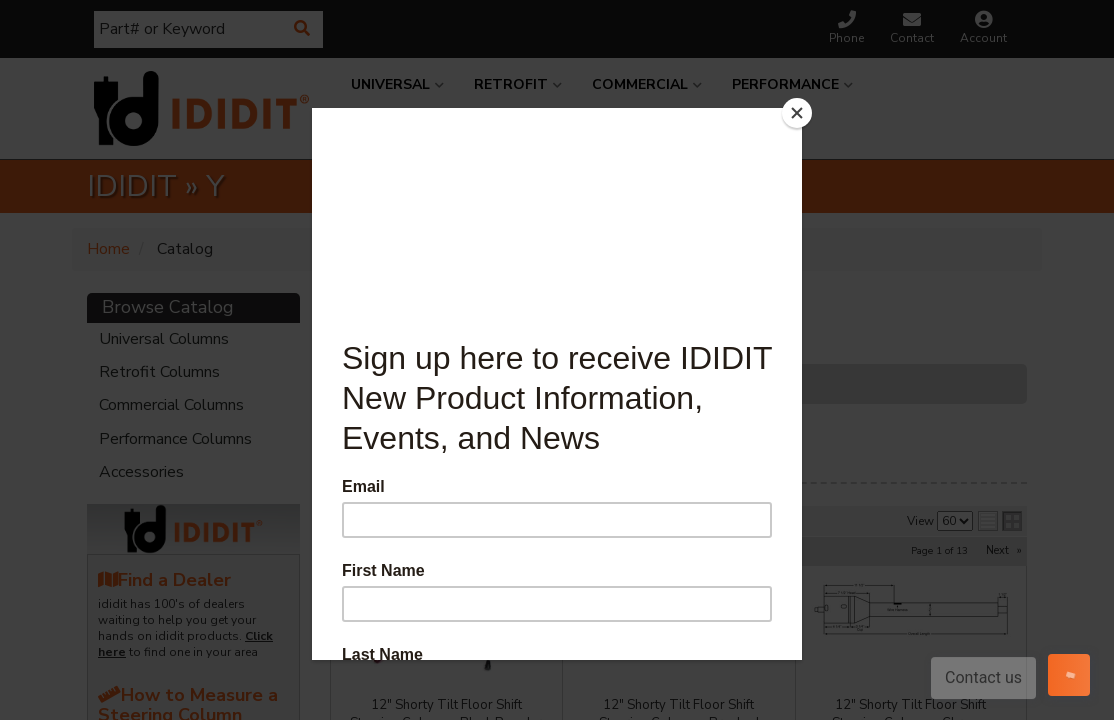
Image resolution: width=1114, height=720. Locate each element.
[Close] (797, 113)
